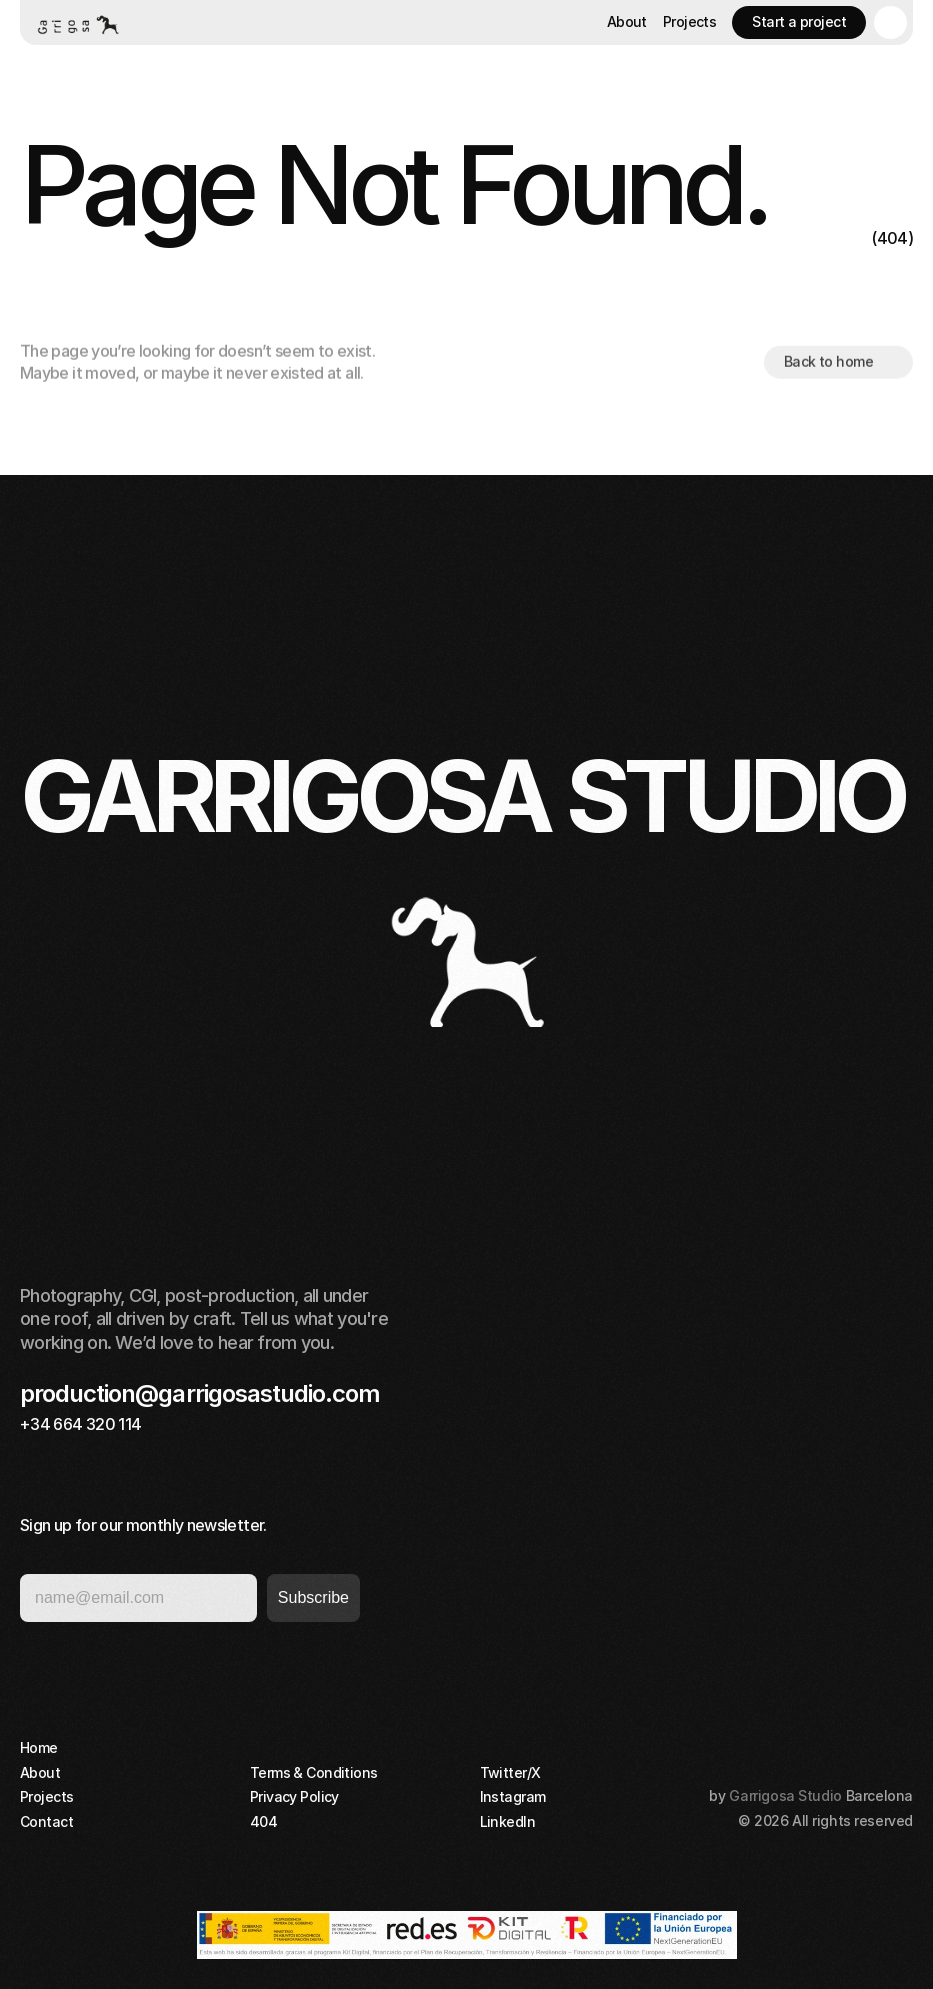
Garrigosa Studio (785, 1795)
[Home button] (77, 22)
